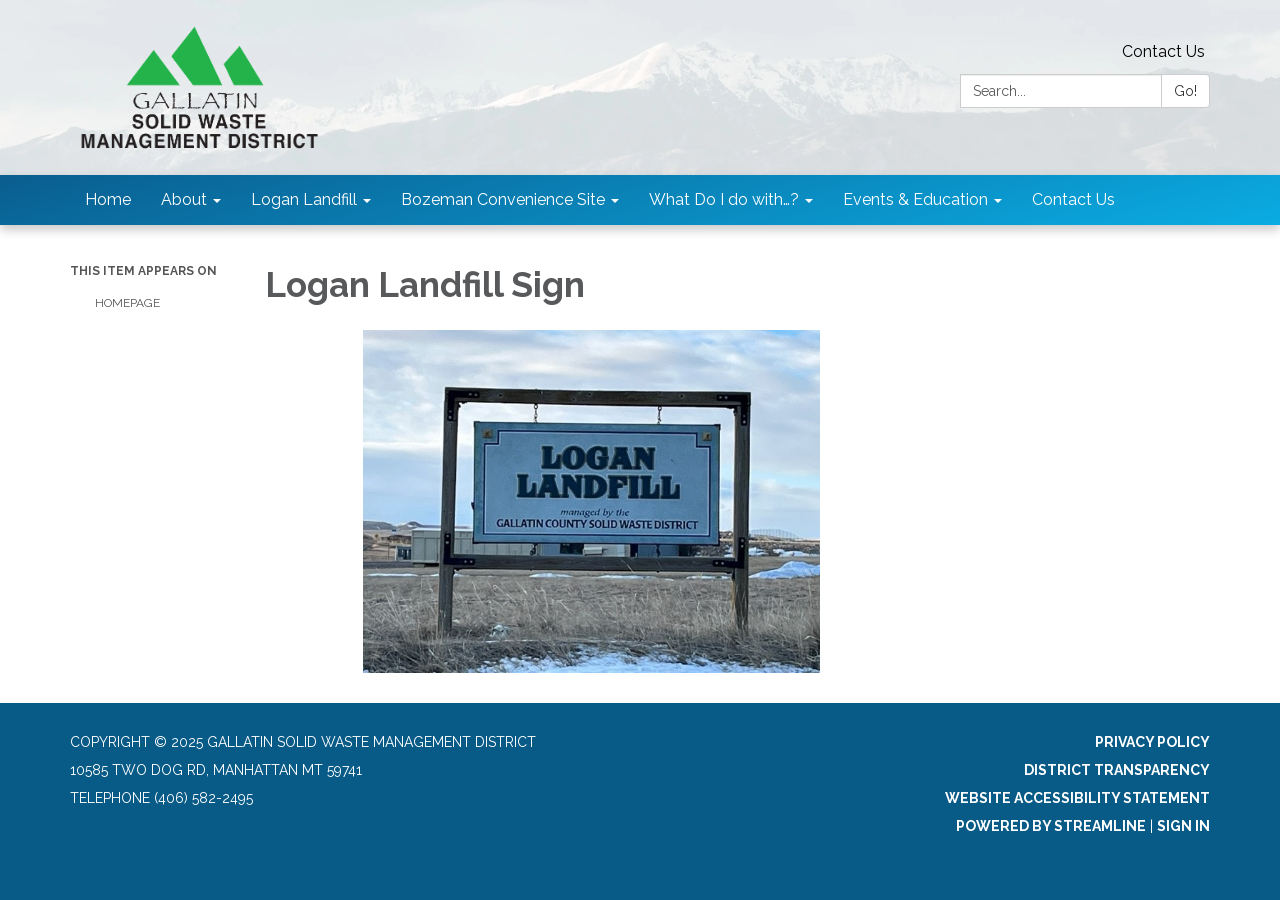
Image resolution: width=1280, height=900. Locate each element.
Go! (1185, 91)
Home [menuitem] (108, 199)
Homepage (127, 303)
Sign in (1183, 826)
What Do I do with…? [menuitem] (724, 199)
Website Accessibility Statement (1077, 798)
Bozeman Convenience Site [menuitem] (503, 199)
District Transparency (1117, 770)
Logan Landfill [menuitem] (304, 199)
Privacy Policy (1152, 742)
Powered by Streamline (1051, 826)
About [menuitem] (184, 199)
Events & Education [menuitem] (915, 199)
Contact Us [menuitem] (1073, 199)
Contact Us (1163, 51)
